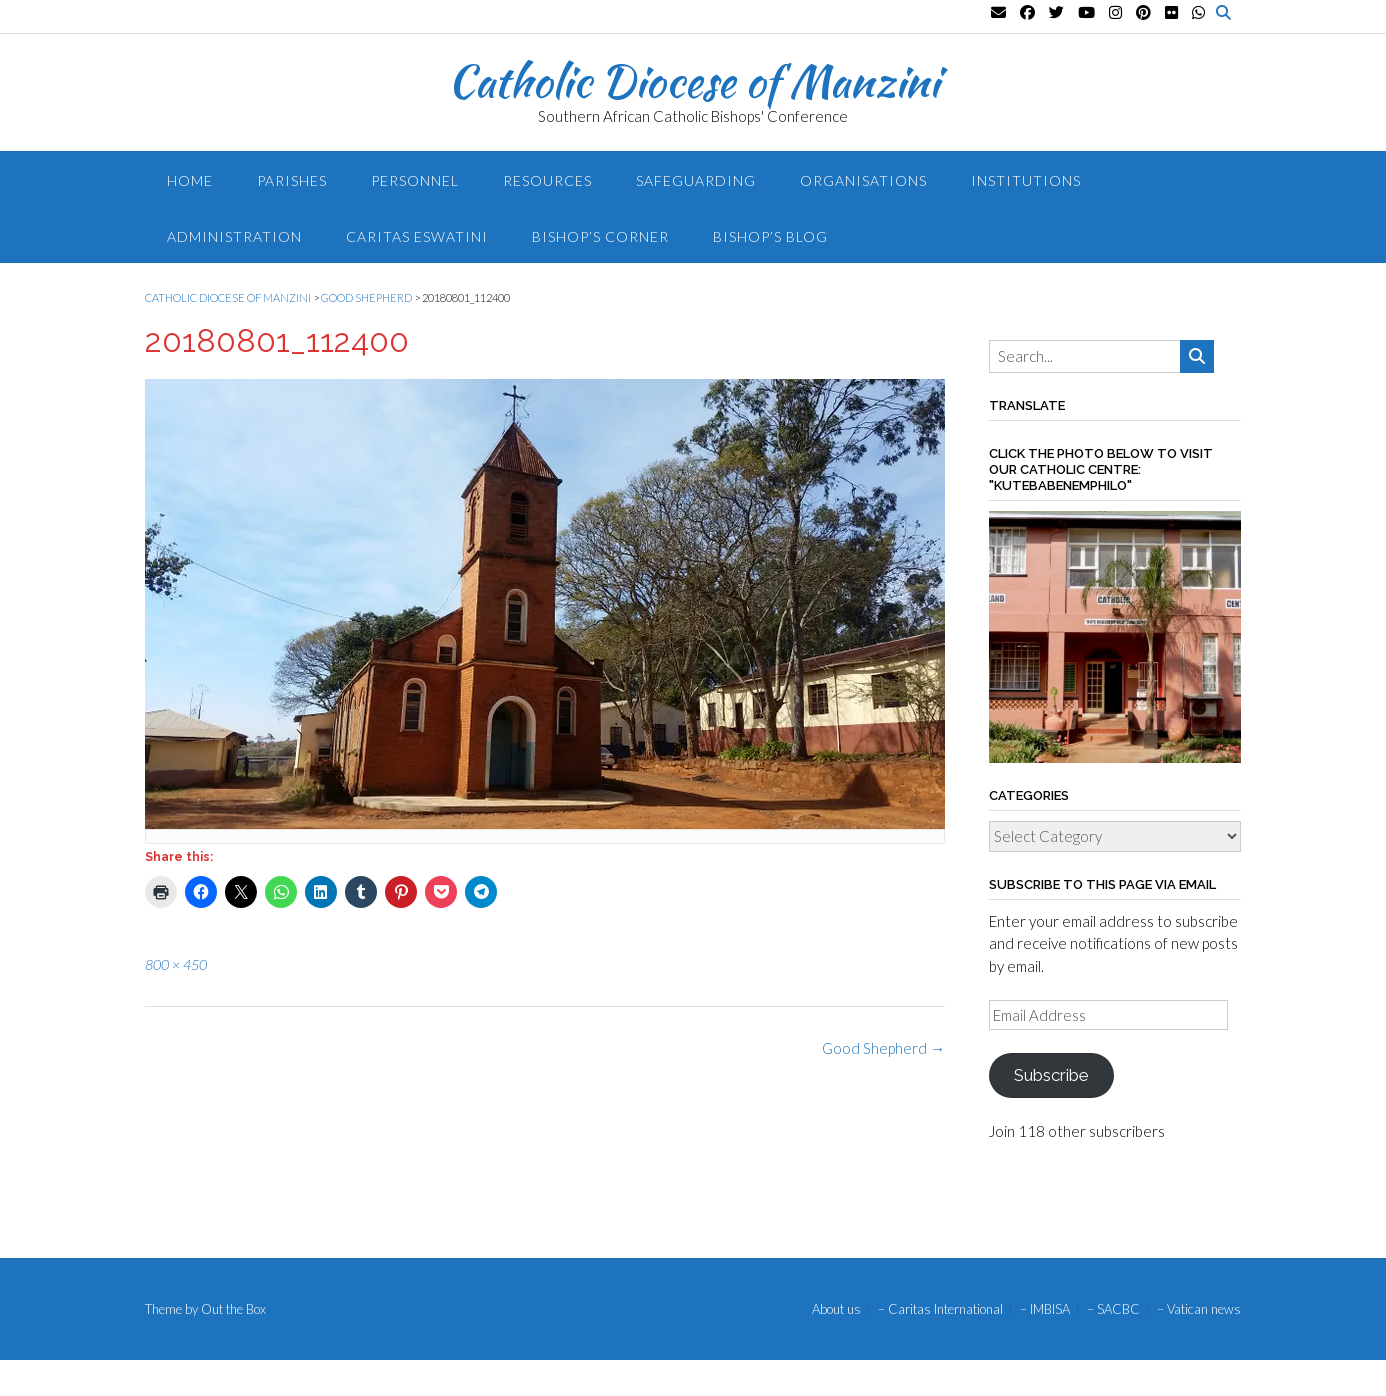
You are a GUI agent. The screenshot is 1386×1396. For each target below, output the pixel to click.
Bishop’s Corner (600, 236)
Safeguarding (696, 180)
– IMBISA (1045, 1309)
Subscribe (1051, 1075)
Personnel (415, 180)
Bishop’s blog (770, 236)
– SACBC (1113, 1309)
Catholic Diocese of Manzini (693, 81)
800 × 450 (176, 964)
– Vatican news (1199, 1309)
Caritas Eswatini (417, 236)
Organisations (863, 180)
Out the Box (233, 1309)
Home (190, 180)
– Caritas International (940, 1309)
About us (836, 1309)
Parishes (292, 180)
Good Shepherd (883, 1048)
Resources (547, 180)
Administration (234, 236)
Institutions (1026, 180)
